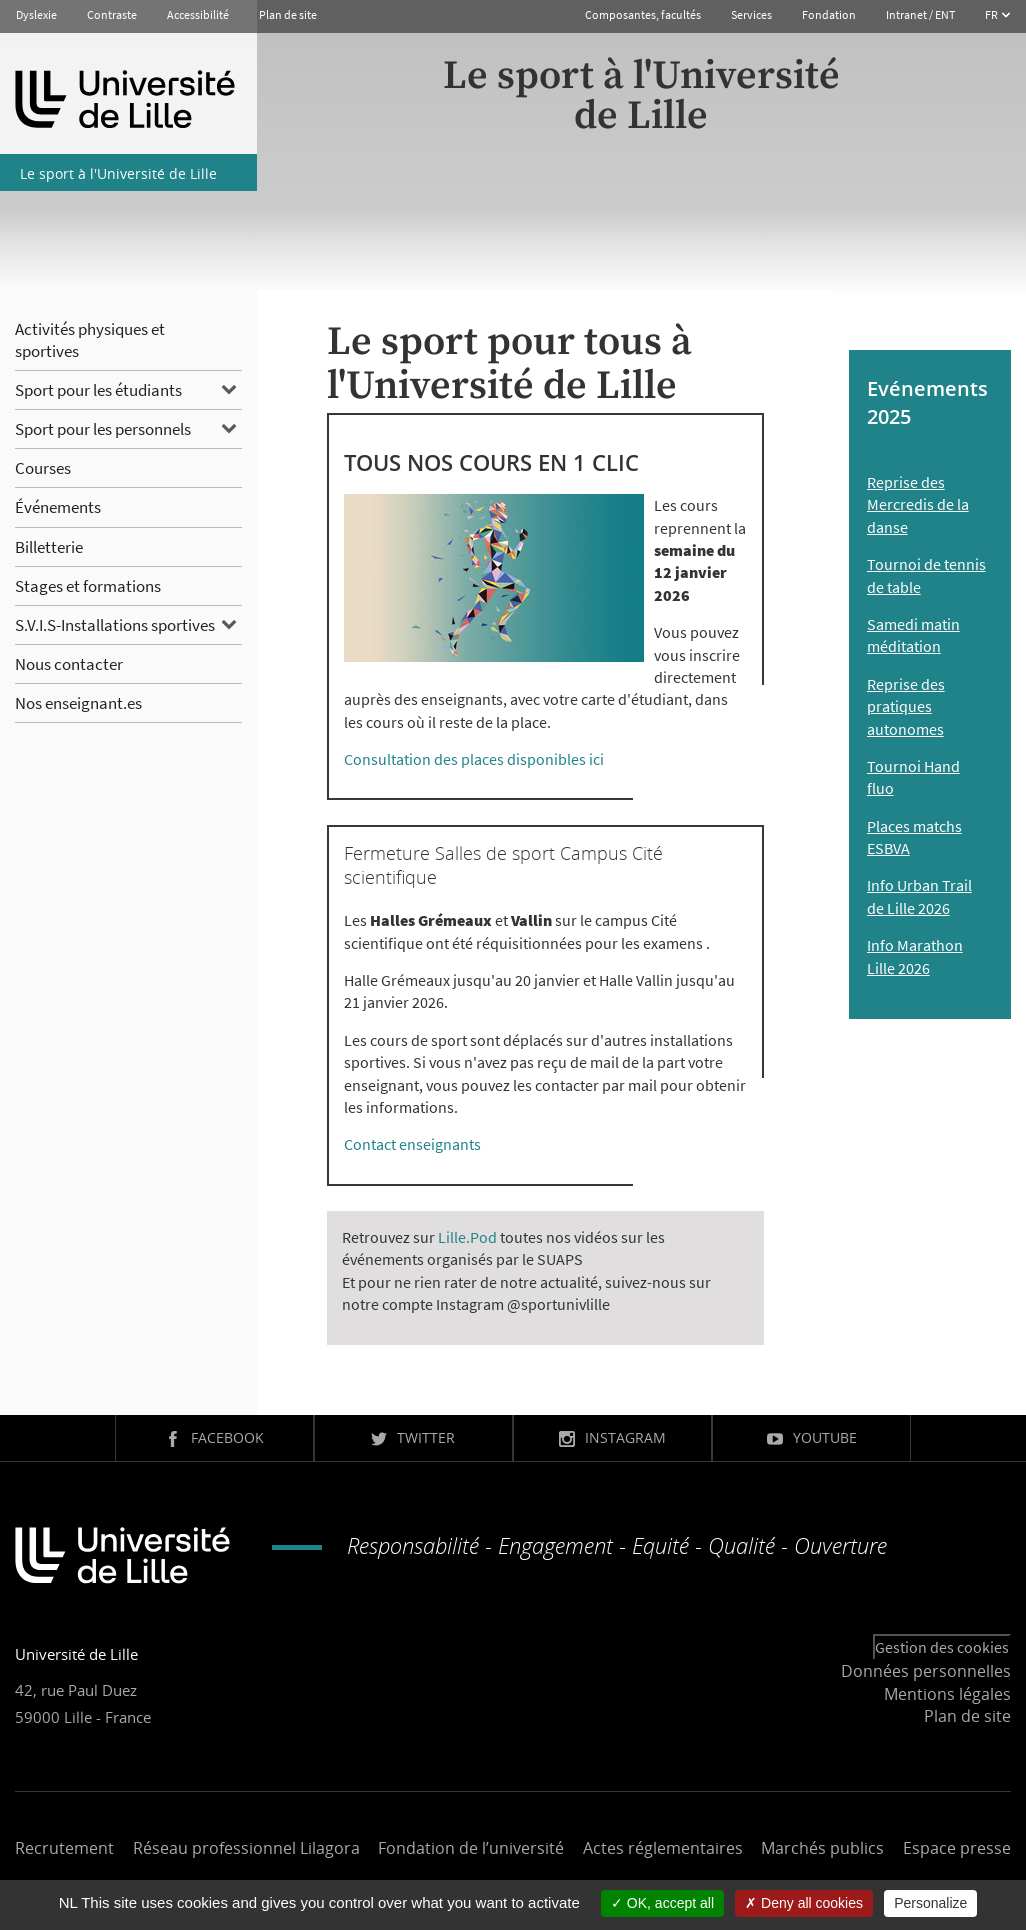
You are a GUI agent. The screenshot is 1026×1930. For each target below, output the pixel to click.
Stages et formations (88, 586)
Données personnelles (926, 1671)
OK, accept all (662, 1903)
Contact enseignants (412, 1144)
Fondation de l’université (471, 1848)
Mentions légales (947, 1694)
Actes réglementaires (663, 1848)
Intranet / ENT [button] (920, 14)
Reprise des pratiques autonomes (906, 706)
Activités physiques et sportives (90, 340)
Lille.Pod (467, 1237)
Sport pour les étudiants (98, 390)
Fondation (829, 14)
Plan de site (288, 14)
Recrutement (64, 1848)
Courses (43, 468)
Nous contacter (69, 664)
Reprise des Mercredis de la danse (918, 504)
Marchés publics (822, 1848)
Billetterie (49, 547)
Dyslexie (36, 14)
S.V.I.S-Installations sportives (115, 625)
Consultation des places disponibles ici (474, 759)
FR (992, 14)
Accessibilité (198, 14)
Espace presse (957, 1848)
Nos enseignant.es (78, 703)
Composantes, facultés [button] (643, 14)
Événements (58, 507)
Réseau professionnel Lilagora (246, 1848)
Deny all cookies (804, 1903)
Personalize (930, 1903)
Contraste (112, 14)
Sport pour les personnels (103, 429)
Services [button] (751, 14)
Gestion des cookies (942, 1647)
